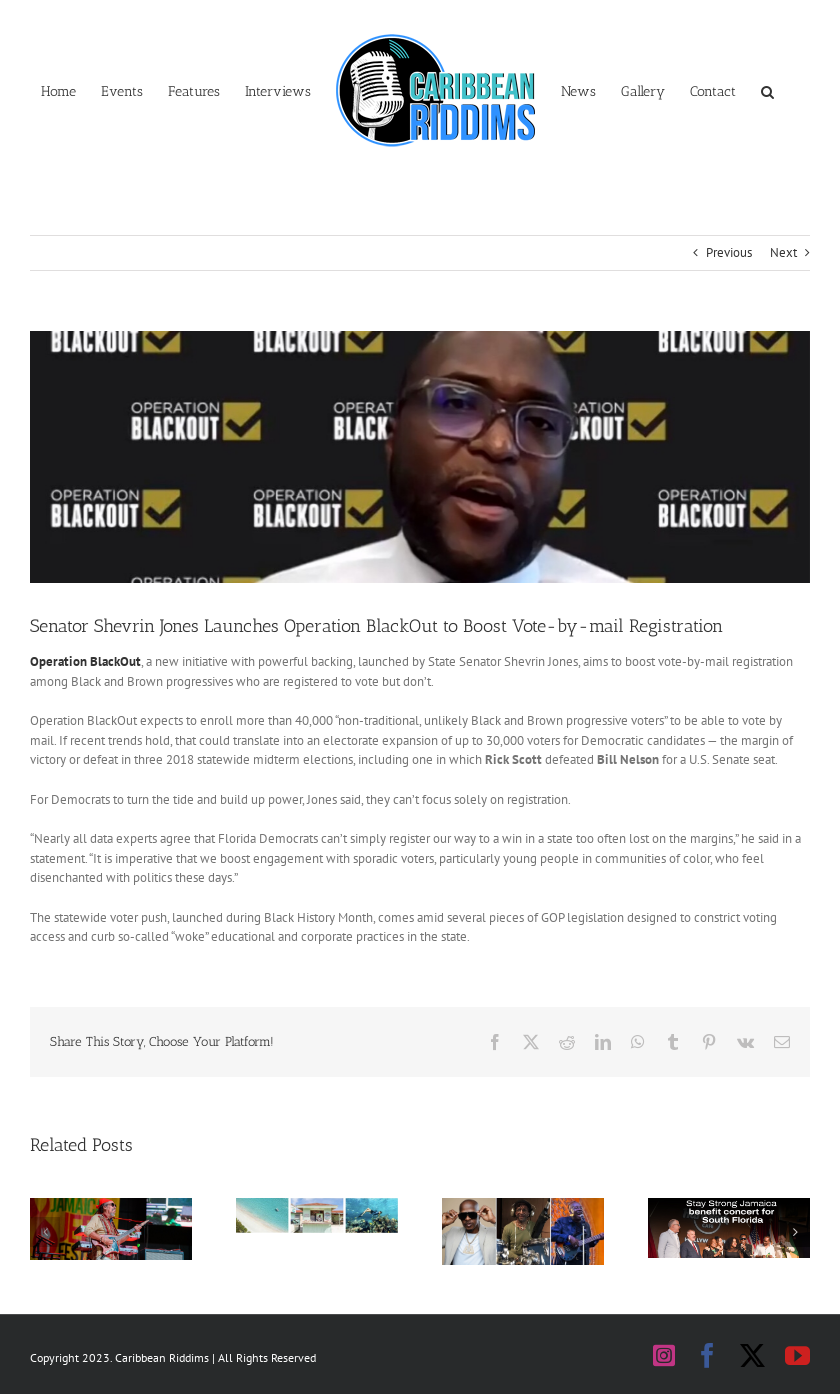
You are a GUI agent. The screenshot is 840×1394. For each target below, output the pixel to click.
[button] (767, 90)
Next (783, 252)
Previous (729, 252)
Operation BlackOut (85, 661)
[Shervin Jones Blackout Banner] (420, 457)
